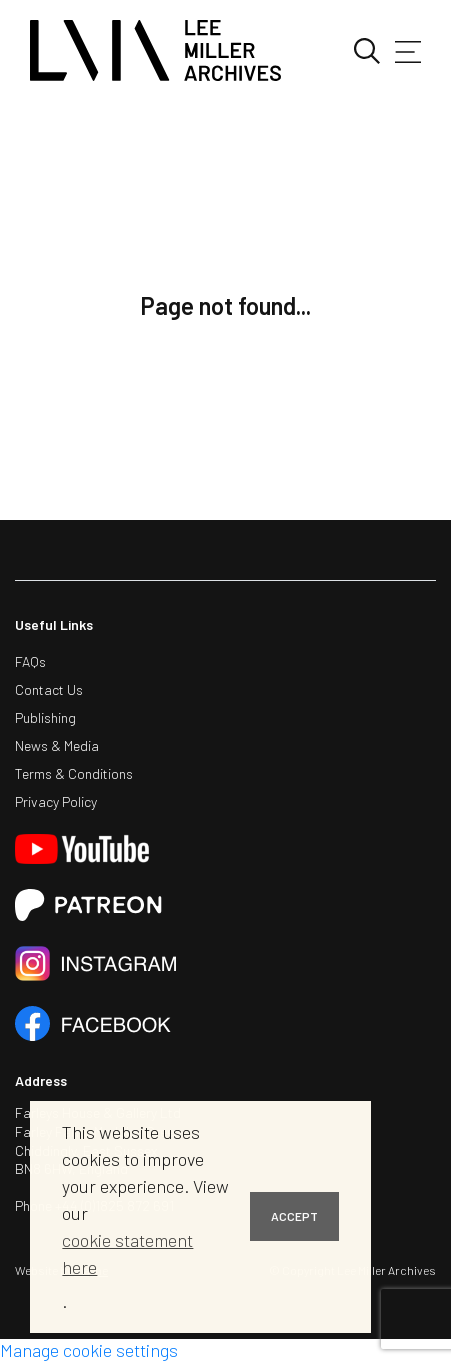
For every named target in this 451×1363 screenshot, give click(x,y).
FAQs (30, 661)
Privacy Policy (56, 801)
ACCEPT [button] (294, 1216)
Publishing (45, 717)
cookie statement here (127, 1253)
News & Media (57, 745)
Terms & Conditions (74, 773)
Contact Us (49, 689)
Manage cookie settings (89, 1350)
